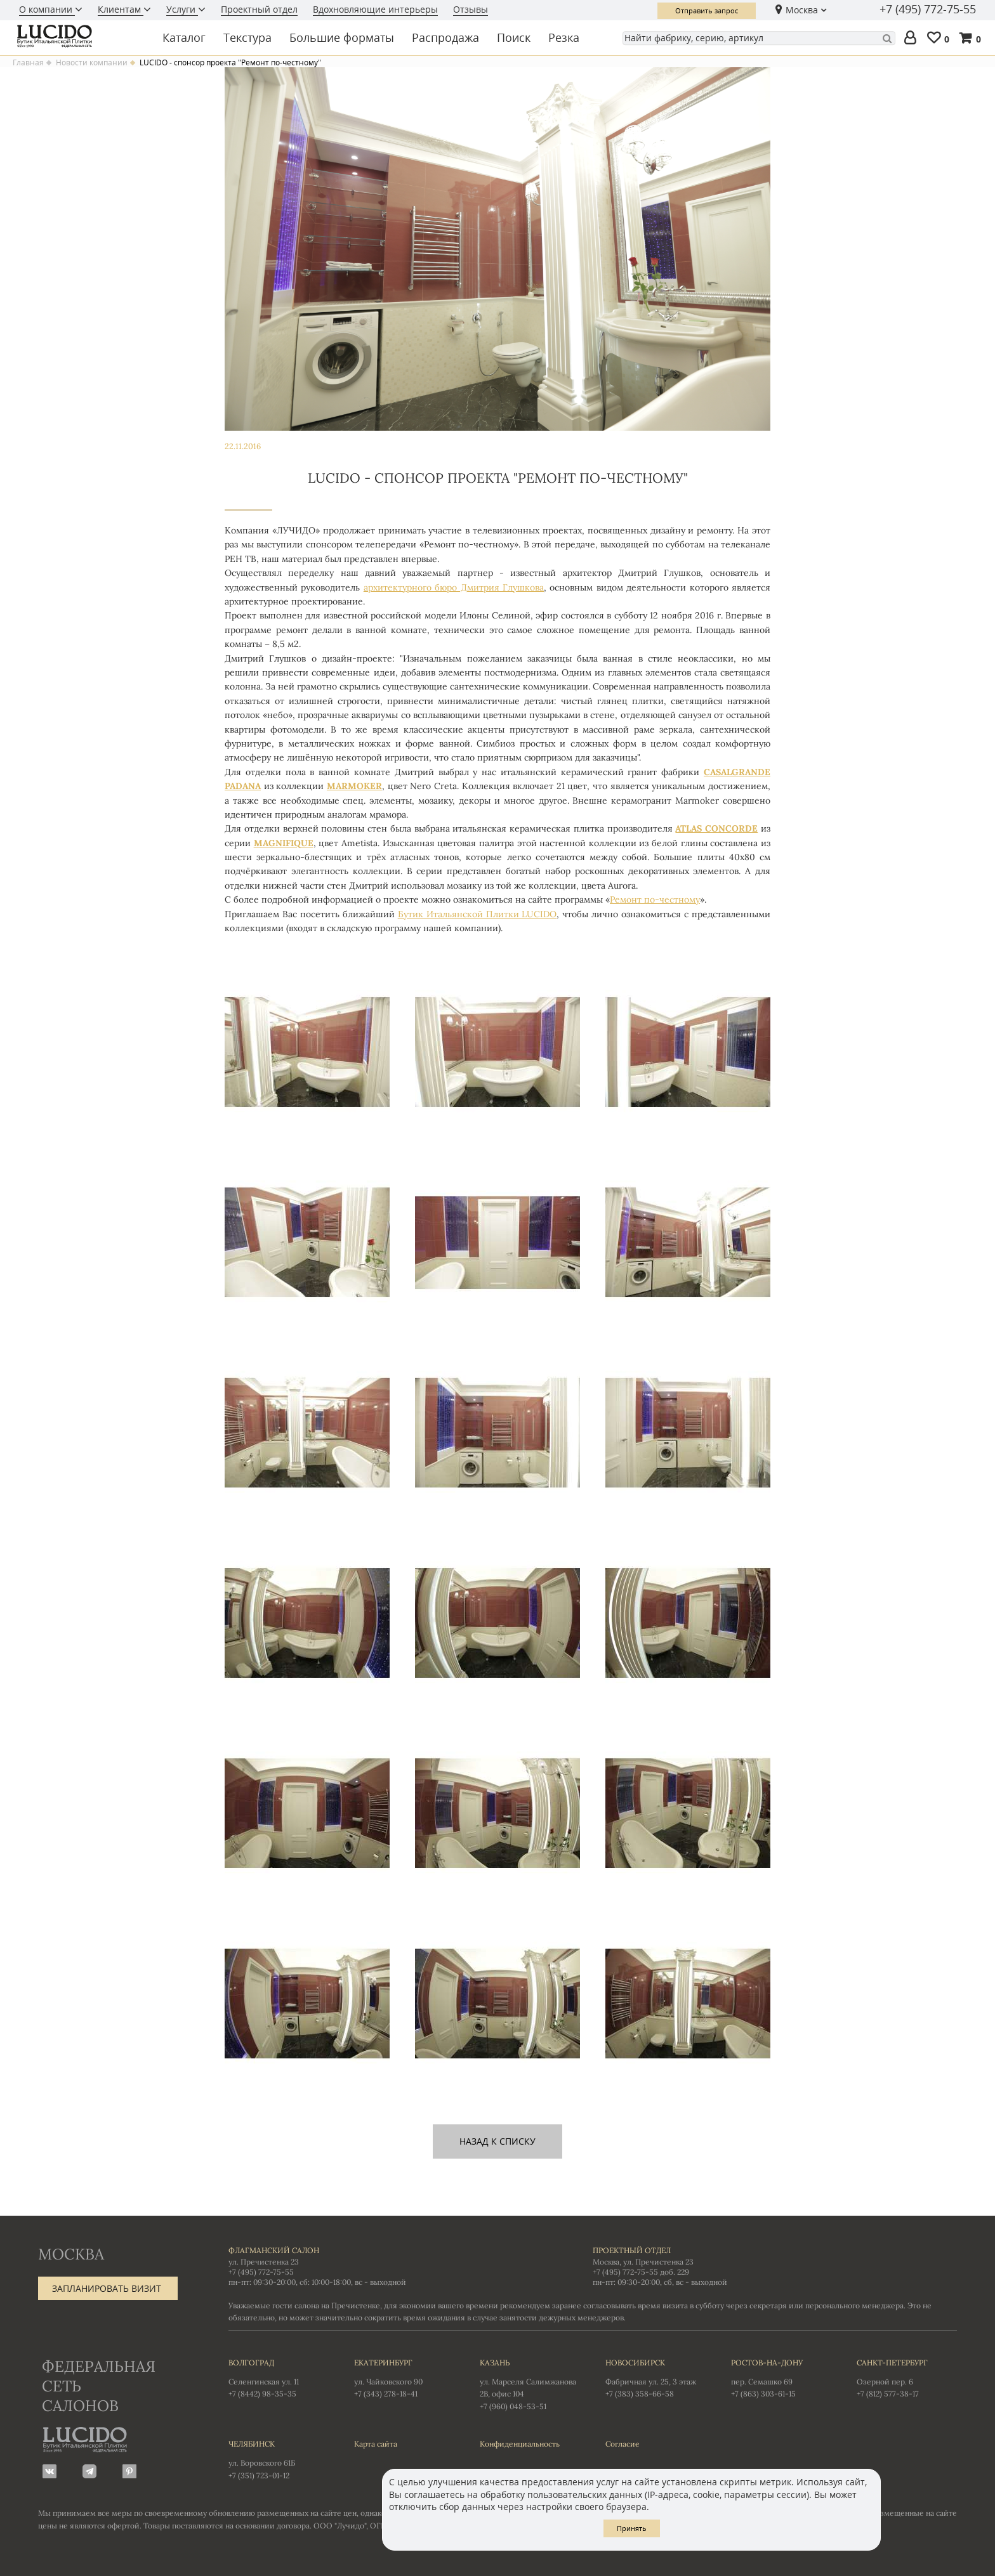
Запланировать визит (106, 2288)
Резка (563, 37)
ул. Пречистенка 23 (263, 2261)
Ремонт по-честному (655, 899)
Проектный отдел (259, 9)
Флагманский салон (273, 2250)
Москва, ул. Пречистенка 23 (643, 2261)
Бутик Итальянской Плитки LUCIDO (477, 914)
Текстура (247, 37)
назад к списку (497, 2141)
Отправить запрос (706, 10)
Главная (28, 62)
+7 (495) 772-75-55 (928, 9)
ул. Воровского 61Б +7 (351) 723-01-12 (278, 2459)
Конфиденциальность (520, 2444)
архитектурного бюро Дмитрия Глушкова (454, 587)
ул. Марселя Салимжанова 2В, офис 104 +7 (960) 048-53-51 (530, 2384)
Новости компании (92, 62)
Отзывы (470, 9)
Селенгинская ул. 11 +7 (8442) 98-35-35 (278, 2377)
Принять (632, 2528)
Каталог (184, 37)
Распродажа (445, 37)
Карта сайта (375, 2444)
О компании (47, 9)
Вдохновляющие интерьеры (375, 9)
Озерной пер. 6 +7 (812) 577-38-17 (907, 2377)
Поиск (513, 37)
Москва (802, 10)
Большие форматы (341, 37)
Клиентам (120, 9)
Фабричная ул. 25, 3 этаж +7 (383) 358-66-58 (655, 2377)
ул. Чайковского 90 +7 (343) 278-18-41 (404, 2377)
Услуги (182, 9)
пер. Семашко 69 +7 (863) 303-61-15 (781, 2377)
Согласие (622, 2444)
